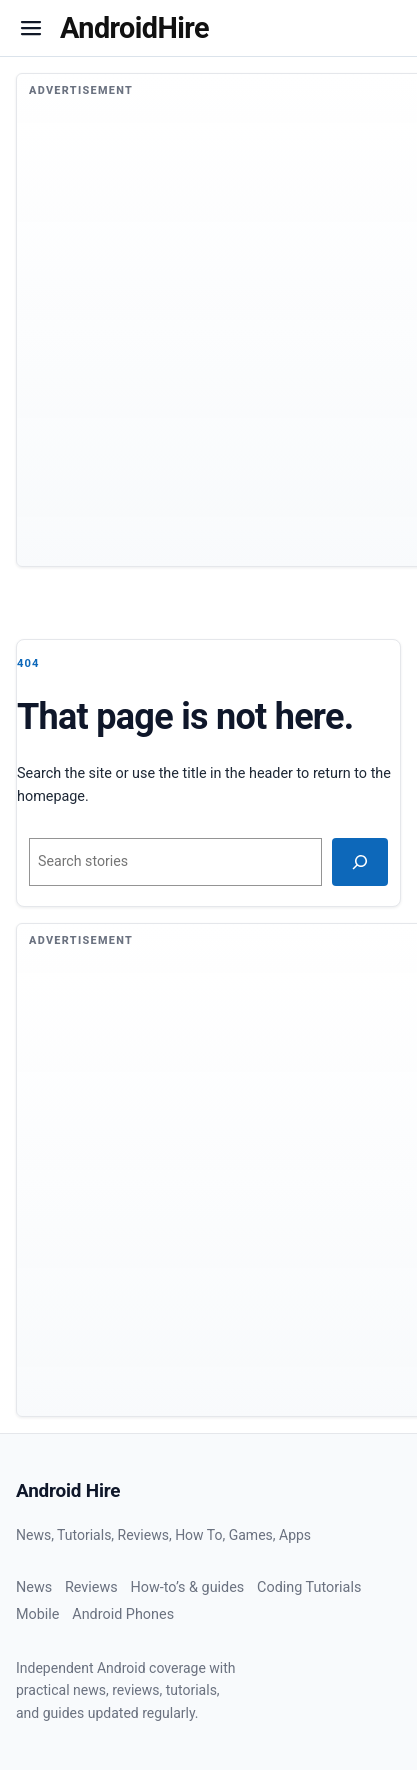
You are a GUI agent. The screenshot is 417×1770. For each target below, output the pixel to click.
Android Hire (68, 1490)
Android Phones (123, 1614)
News (34, 1587)
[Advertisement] (187, 344)
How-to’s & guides (187, 1587)
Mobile (37, 1614)
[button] (31, 28)
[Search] (360, 862)
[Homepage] (134, 28)
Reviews (91, 1587)
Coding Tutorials (309, 1587)
